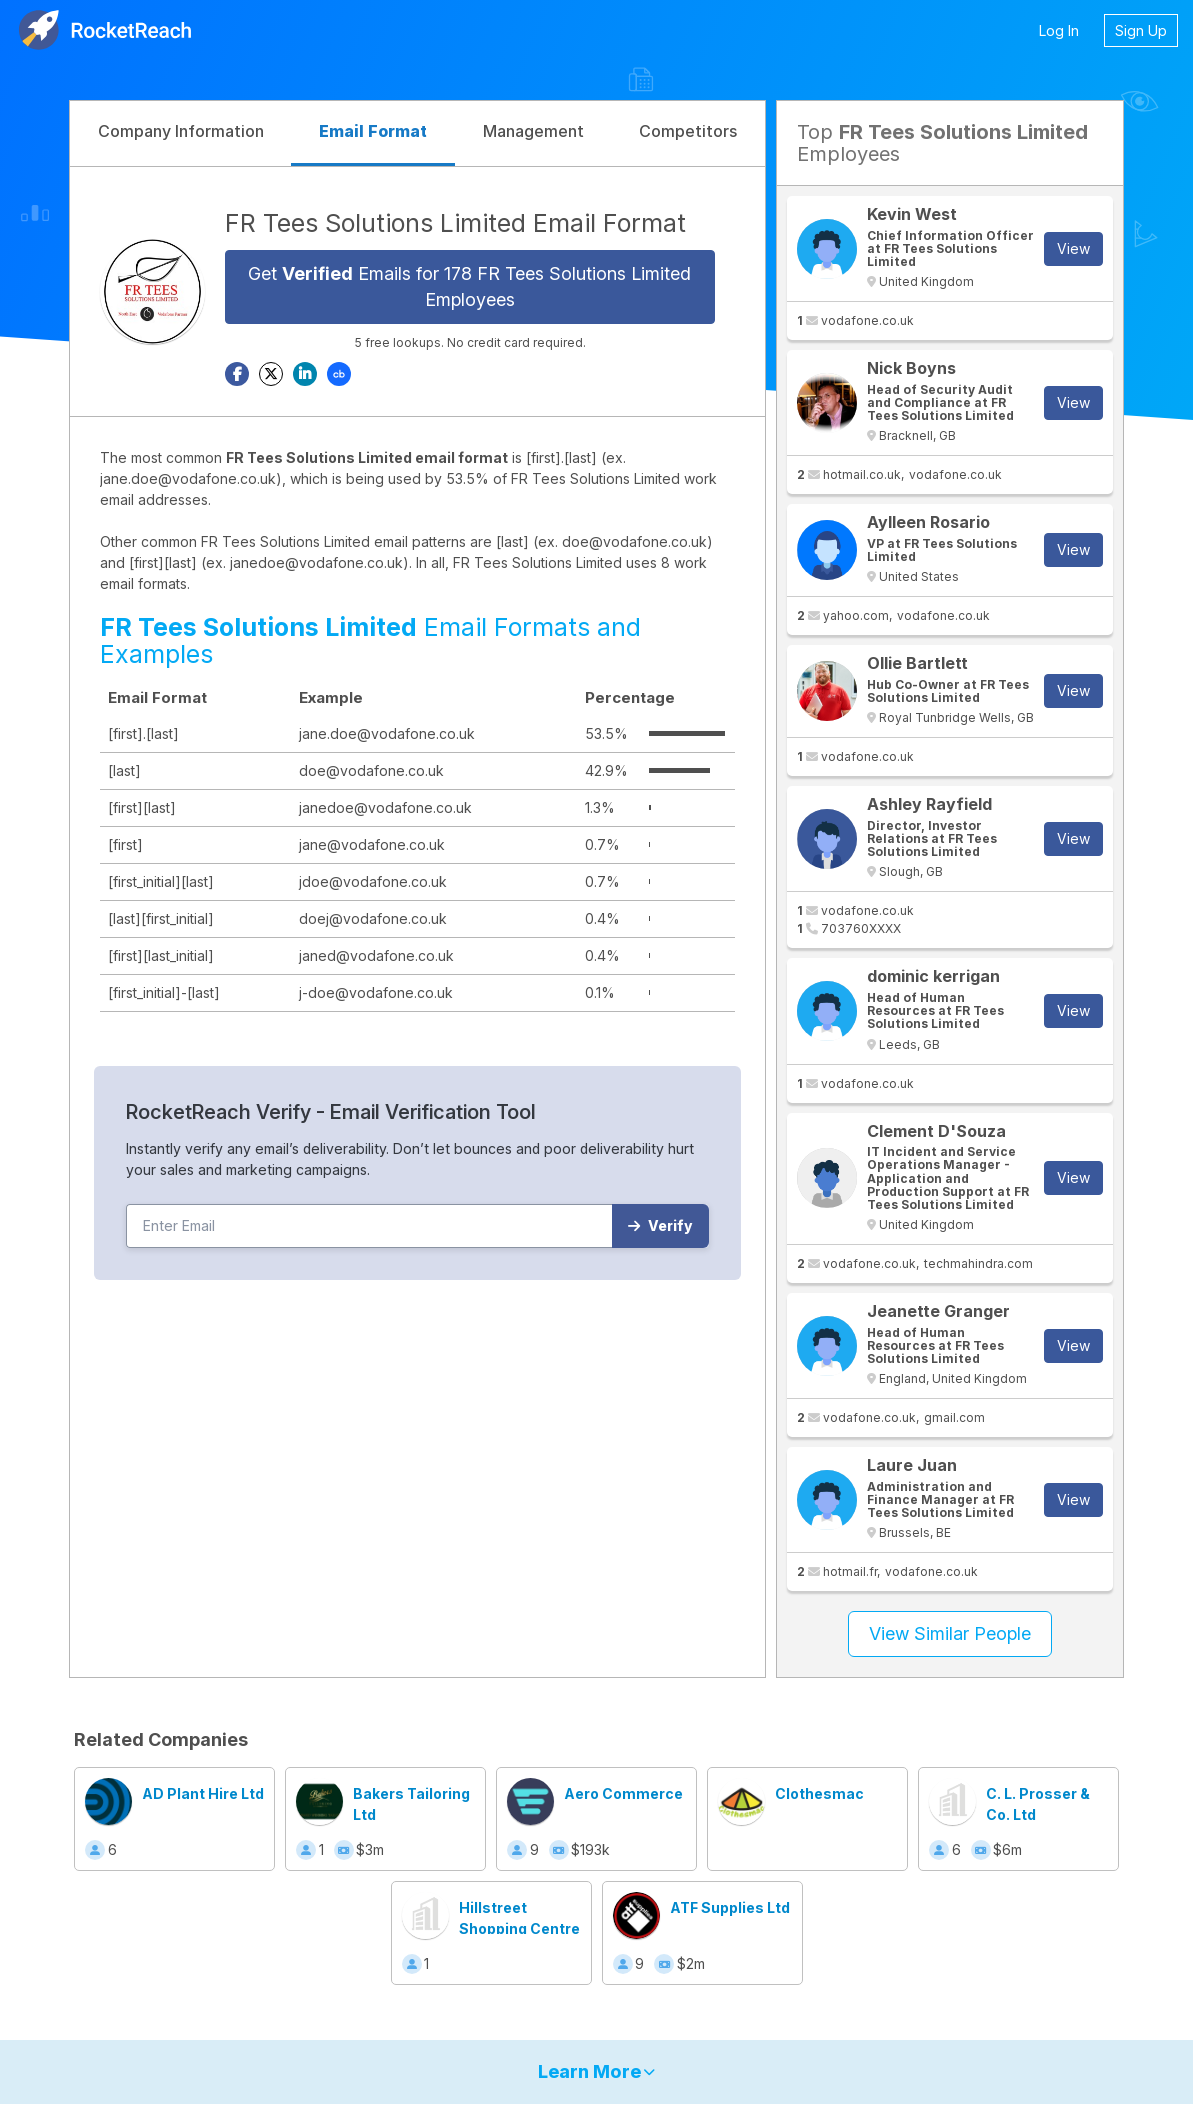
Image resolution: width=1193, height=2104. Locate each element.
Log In (1059, 30)
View (1073, 248)
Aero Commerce (623, 1793)
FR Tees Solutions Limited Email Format (455, 223)
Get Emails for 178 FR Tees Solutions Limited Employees (469, 286)
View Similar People (950, 1633)
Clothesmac (819, 1793)
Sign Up (1141, 30)
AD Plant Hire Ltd (203, 1793)
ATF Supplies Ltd (730, 1907)
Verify (660, 1225)
